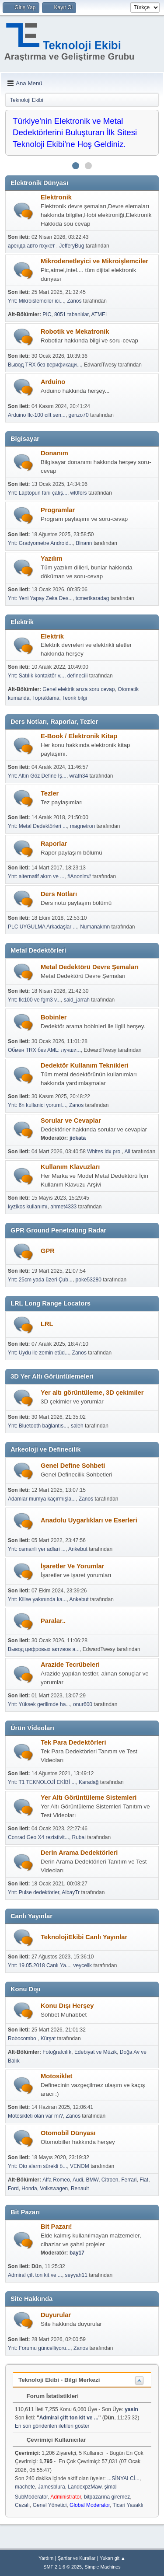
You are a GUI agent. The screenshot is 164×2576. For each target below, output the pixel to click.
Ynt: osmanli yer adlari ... (37, 1549)
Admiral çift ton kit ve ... (35, 2275)
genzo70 (79, 415)
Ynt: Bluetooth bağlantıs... (38, 1426)
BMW (92, 2180)
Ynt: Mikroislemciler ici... (36, 301)
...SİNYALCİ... (123, 2478)
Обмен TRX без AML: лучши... (44, 1050)
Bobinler (53, 1017)
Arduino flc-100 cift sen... (37, 415)
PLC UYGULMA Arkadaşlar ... (42, 927)
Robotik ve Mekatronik (75, 331)
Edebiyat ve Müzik (95, 2052)
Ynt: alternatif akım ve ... (36, 876)
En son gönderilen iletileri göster (52, 2426)
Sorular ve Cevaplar (71, 1120)
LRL (47, 1323)
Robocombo (23, 2038)
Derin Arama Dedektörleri (79, 1852)
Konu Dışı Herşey (67, 2005)
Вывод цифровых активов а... (44, 1649)
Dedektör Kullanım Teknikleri (85, 1065)
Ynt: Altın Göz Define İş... (37, 776)
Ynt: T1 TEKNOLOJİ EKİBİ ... (42, 1782)
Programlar (58, 509)
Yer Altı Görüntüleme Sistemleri (88, 1797)
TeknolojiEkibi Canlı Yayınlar (84, 1937)
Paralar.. (53, 1620)
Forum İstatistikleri (48, 2396)
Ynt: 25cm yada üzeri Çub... (40, 1280)
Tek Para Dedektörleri (73, 1742)
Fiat (144, 2180)
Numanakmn (95, 927)
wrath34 (79, 776)
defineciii (77, 676)
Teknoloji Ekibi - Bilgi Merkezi (59, 2380)
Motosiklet (56, 2076)
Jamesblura (51, 2487)
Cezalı (22, 2505)
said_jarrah (77, 1000)
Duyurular (56, 2314)
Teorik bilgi (74, 698)
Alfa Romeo (56, 2180)
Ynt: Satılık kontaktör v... (36, 676)
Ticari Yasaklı (127, 2505)
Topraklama (45, 698)
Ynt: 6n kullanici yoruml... (37, 1105)
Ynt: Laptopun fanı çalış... (37, 493)
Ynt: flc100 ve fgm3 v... (34, 1000)
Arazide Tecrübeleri (70, 1664)
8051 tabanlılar (71, 314)
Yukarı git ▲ (113, 2558)
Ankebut (77, 1549)
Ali (127, 1151)
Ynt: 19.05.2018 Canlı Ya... (39, 1965)
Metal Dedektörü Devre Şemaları (90, 966)
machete (25, 2487)
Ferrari (128, 2180)
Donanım (54, 453)
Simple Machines (103, 2566)
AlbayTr (71, 1892)
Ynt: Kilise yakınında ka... (37, 1599)
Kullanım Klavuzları (70, 1166)
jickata (78, 1138)
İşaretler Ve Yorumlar (72, 1566)
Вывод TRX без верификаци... (44, 365)
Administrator (65, 2497)
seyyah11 (76, 2275)
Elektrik (52, 636)
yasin (131, 2409)
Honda (29, 2188)
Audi (78, 2180)
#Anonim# (79, 876)
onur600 (82, 1704)
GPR (48, 1250)
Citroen (110, 2180)
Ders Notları (59, 893)
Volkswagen (54, 2188)
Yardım (45, 2558)
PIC (46, 314)
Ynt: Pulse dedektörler (33, 1892)
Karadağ (88, 1782)
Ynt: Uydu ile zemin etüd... (38, 1353)
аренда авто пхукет (32, 246)
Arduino (53, 381)
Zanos (74, 301)
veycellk (82, 1965)
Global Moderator (90, 2505)
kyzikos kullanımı (28, 1207)
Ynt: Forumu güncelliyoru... (39, 2348)
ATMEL (99, 314)
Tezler (50, 793)
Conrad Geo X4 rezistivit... (38, 1837)
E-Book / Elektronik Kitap (79, 736)
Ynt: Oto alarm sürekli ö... (37, 2166)
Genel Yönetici (50, 2505)
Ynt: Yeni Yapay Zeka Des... (40, 598)
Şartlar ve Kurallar (76, 2558)
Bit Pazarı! (56, 2226)
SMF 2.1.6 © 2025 (62, 2566)
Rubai (79, 1837)
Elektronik (56, 197)
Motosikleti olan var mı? (35, 2116)
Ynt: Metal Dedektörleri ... (37, 826)
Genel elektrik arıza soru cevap (78, 689)
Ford (13, 2188)
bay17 (77, 2253)
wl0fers (78, 493)
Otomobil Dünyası (68, 2132)
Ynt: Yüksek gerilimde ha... (39, 1704)
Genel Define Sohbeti (73, 1465)
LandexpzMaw (84, 2487)
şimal (111, 2487)
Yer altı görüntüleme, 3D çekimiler (92, 1392)
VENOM (79, 2166)
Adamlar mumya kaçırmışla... (42, 1499)
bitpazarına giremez (107, 2497)
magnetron (82, 826)
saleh (77, 1426)
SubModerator (31, 2497)
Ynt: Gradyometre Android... (40, 543)
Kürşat (48, 2038)
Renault (80, 2188)
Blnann (84, 543)
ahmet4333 (63, 1207)
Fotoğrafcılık (56, 2052)
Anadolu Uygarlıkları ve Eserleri (89, 1520)
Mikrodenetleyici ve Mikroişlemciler (94, 261)
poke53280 (88, 1280)
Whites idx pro (104, 1151)
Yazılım (52, 558)
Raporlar (54, 843)
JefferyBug (71, 246)
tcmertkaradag (92, 598)
